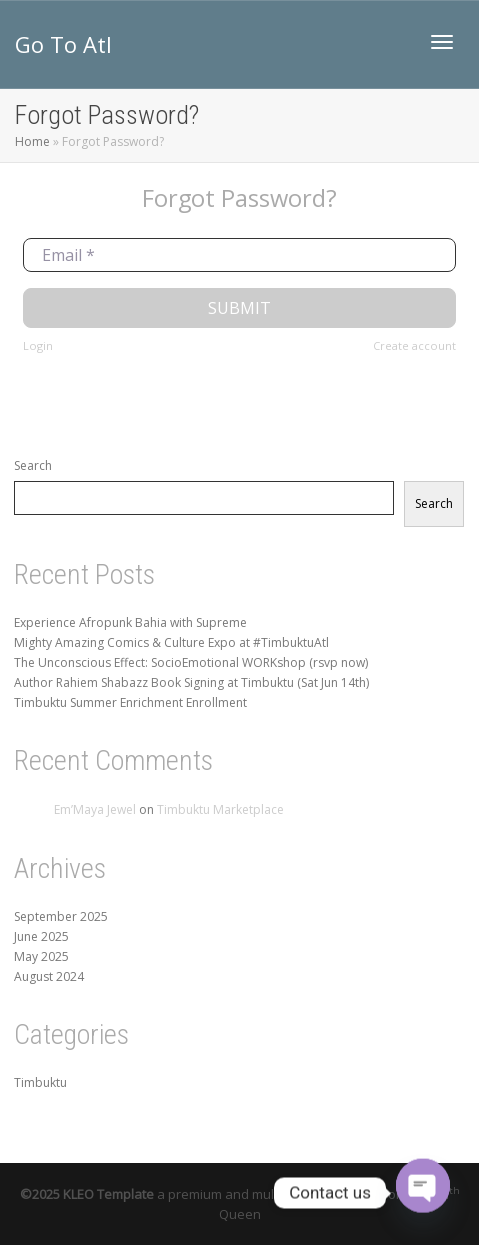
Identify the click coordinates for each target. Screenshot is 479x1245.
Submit (239, 308)
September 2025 (61, 916)
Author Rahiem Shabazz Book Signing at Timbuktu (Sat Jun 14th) (191, 682)
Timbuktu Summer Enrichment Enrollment (130, 702)
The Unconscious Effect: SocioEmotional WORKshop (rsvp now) (191, 662)
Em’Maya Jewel (95, 809)
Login (38, 345)
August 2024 (49, 976)
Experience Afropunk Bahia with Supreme (130, 622)
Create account (414, 345)
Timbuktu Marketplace (220, 809)
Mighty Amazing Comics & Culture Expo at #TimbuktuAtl (171, 642)
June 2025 (41, 936)
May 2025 (41, 956)
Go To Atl (63, 44)
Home (32, 141)
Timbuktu (40, 1082)
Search (33, 465)
